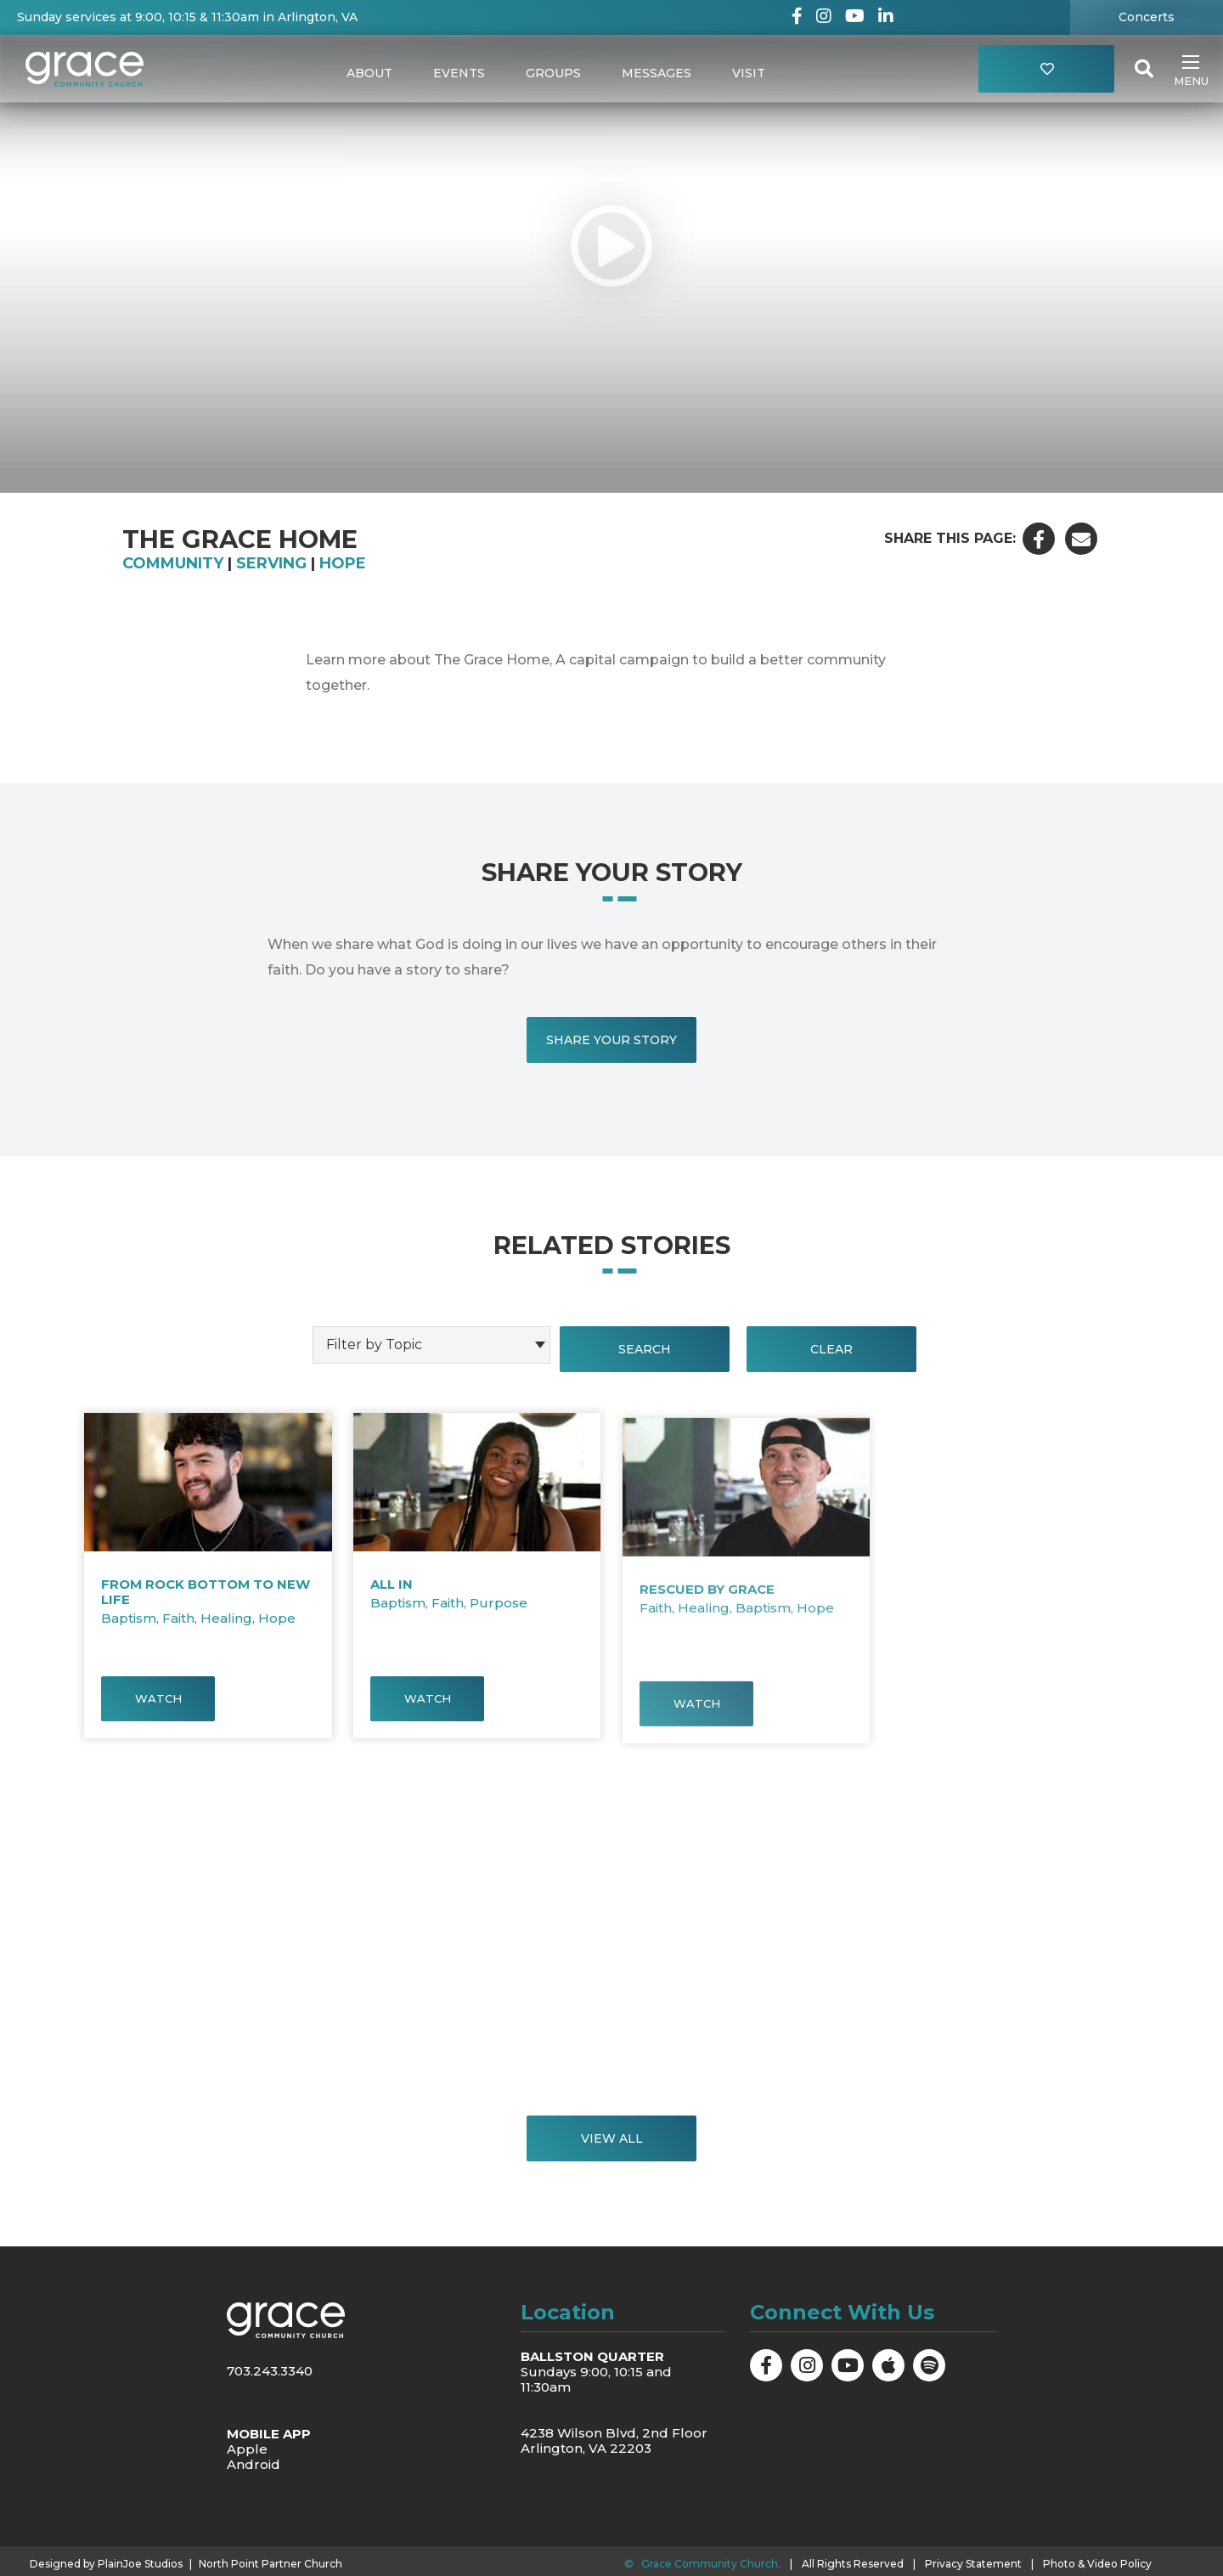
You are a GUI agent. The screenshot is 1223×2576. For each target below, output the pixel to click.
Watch (158, 1709)
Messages (656, 73)
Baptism (128, 1629)
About (369, 73)
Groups (553, 73)
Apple (247, 2449)
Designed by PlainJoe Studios (106, 2564)
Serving (271, 563)
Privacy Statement (973, 2563)
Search (644, 1349)
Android (253, 2464)
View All (612, 2138)
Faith (178, 1629)
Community (172, 563)
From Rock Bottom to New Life (205, 1602)
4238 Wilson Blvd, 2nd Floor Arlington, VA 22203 (614, 2440)
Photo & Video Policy (1097, 2563)
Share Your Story (611, 1040)
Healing (226, 1629)
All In (391, 1622)
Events (459, 73)
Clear (831, 1349)
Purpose (498, 1641)
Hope (342, 563)
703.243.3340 (270, 2371)
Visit (748, 73)
